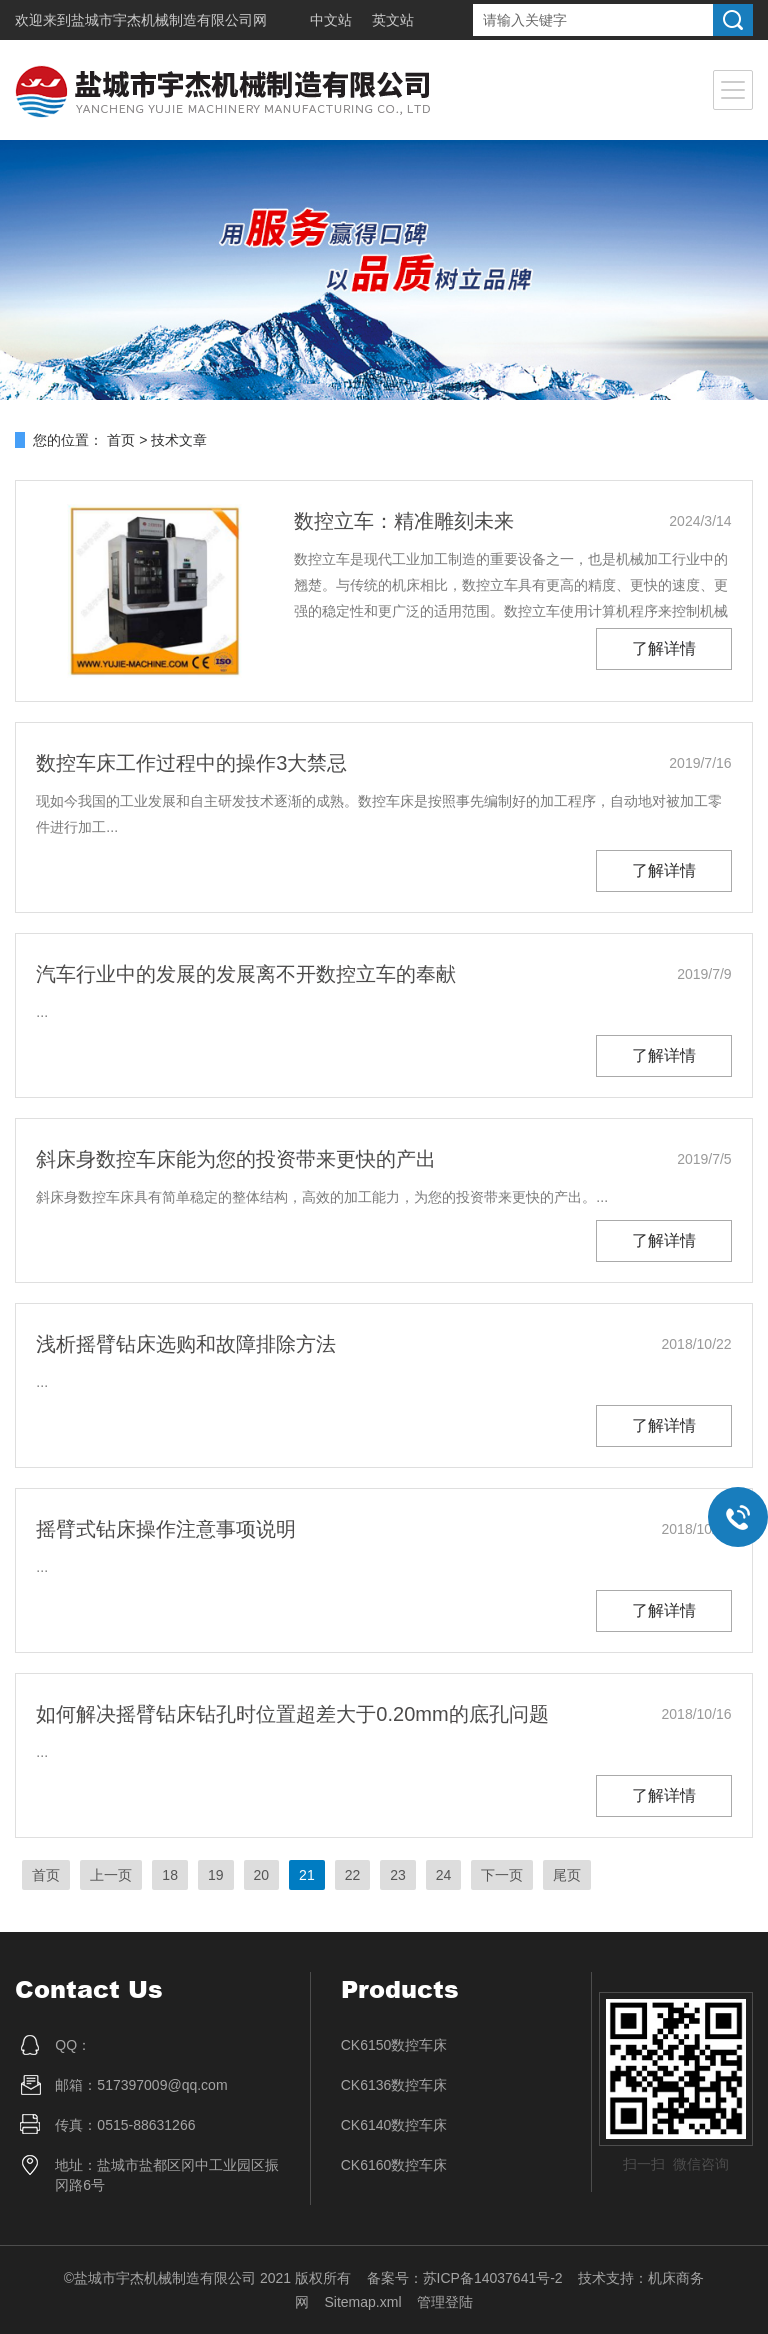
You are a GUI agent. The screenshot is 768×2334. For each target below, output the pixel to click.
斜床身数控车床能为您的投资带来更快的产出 (236, 1159)
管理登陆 (445, 2302)
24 (444, 1875)
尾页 (567, 1875)
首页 (121, 440)
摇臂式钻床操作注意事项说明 (166, 1529)
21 (307, 1875)
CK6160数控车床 (394, 2165)
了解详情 (664, 648)
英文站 (393, 20)
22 (353, 1875)
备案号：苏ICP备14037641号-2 (465, 2278)
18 (170, 1875)
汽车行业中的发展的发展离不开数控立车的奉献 (246, 974)
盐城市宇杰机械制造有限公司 (162, 20)
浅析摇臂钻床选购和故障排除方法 (186, 1344)
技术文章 (179, 440)
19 (216, 1875)
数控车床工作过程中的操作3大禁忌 (191, 763)
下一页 (502, 1875)
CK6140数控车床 (394, 2125)
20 (262, 1875)
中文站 (331, 20)
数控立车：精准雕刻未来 (404, 521)
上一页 (111, 1875)
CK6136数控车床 (394, 2085)
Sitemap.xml (362, 2302)
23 (398, 1875)
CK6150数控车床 (394, 2045)
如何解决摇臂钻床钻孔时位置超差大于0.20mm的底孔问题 (292, 1714)
